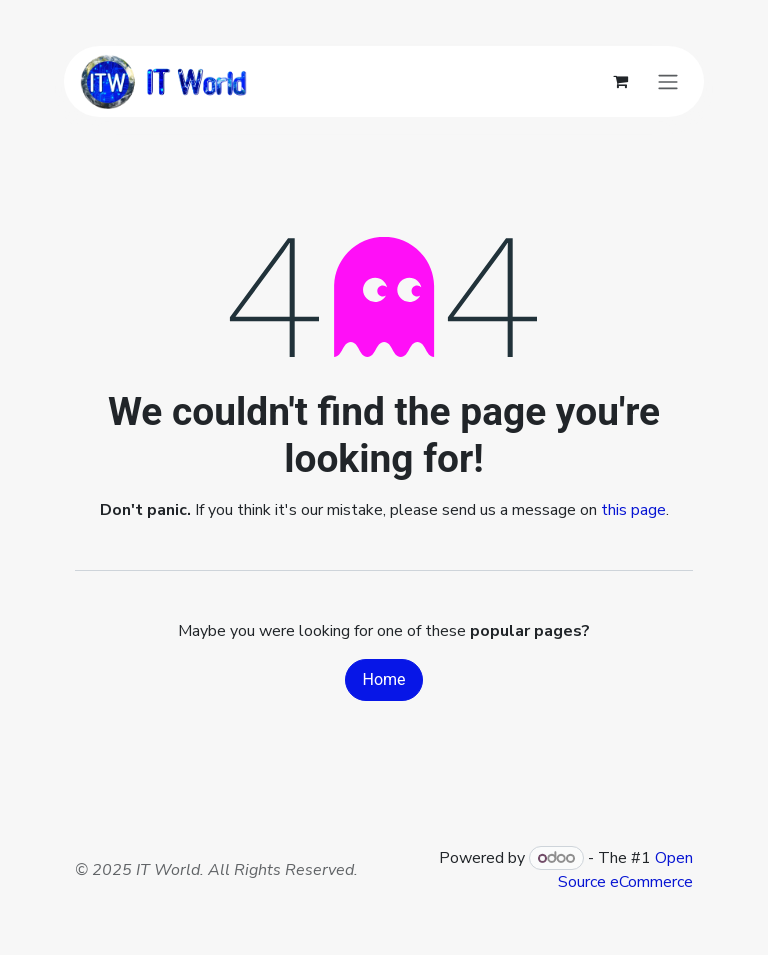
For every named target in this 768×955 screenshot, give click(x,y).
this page (633, 510)
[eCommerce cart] (620, 81)
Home (383, 679)
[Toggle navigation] (668, 81)
